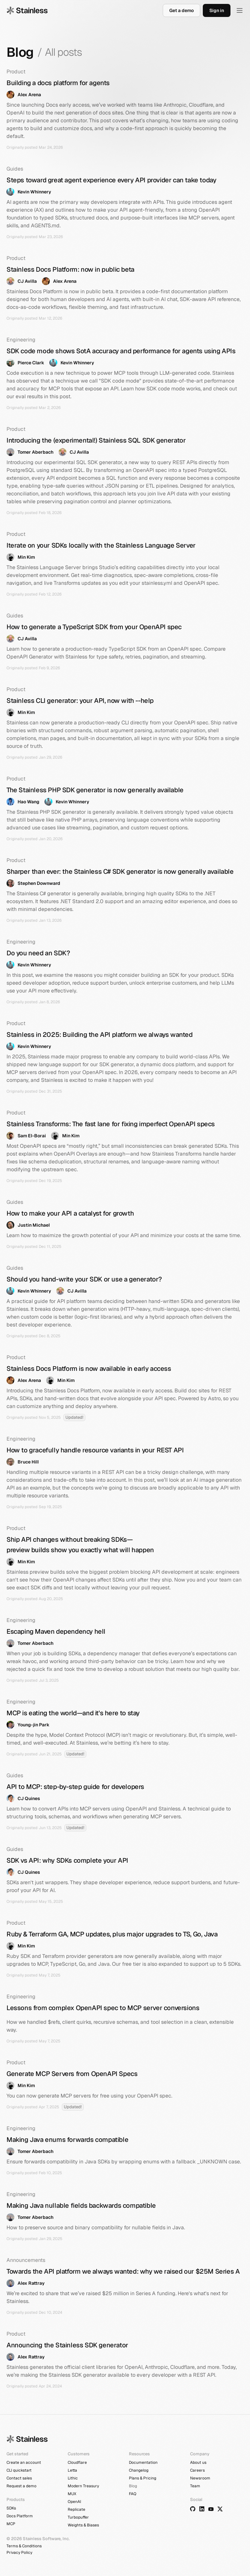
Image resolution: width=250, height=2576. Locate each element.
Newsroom (200, 2478)
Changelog (138, 2470)
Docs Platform (20, 2516)
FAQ (132, 2493)
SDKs (11, 2508)
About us (198, 2462)
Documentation (143, 2462)
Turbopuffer (78, 2517)
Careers (197, 2470)
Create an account (24, 2462)
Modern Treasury (83, 2486)
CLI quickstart (19, 2470)
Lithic (73, 2478)
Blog (133, 2486)
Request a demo (21, 2486)
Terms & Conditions (24, 2546)
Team (195, 2486)
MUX (72, 2493)
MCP (11, 2523)
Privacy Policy (19, 2552)
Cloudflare (77, 2462)
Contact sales (19, 2478)
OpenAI (74, 2501)
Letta (72, 2470)
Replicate (76, 2509)
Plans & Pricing (142, 2478)
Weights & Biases (83, 2525)
